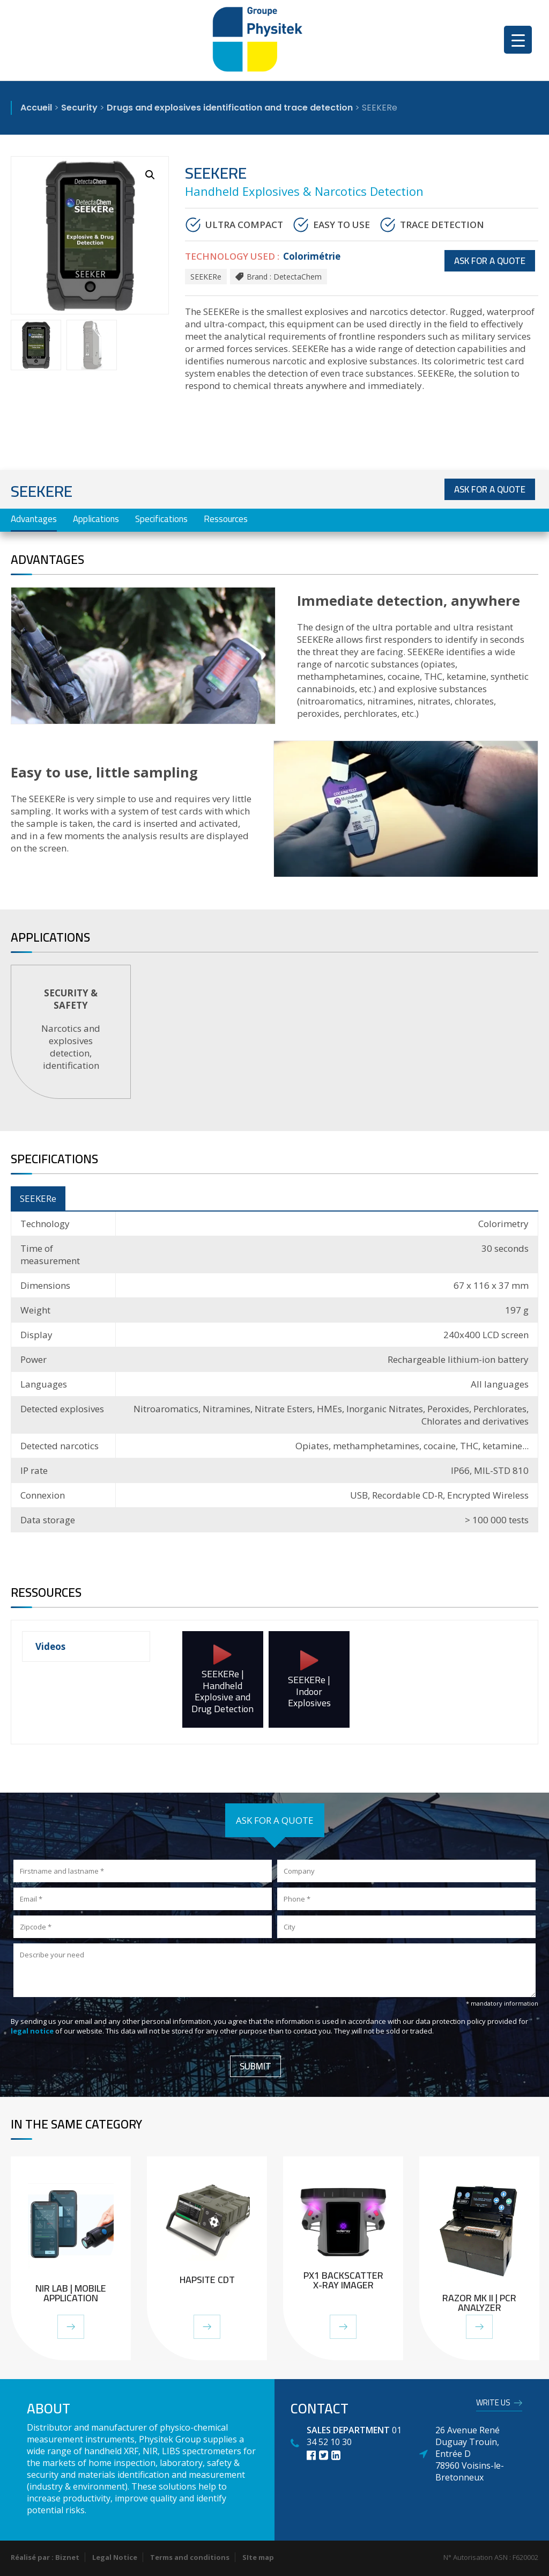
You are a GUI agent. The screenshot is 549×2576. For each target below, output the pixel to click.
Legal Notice (114, 2557)
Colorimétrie (311, 256)
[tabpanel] (71, 1032)
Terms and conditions (189, 2557)
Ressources (226, 518)
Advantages (34, 518)
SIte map (258, 2557)
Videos (50, 1646)
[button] (150, 175)
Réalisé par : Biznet (45, 2557)
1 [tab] (276, 1115)
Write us (493, 2404)
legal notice (33, 2031)
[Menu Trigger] (518, 40)
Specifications (161, 518)
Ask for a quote (489, 260)
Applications (96, 518)
